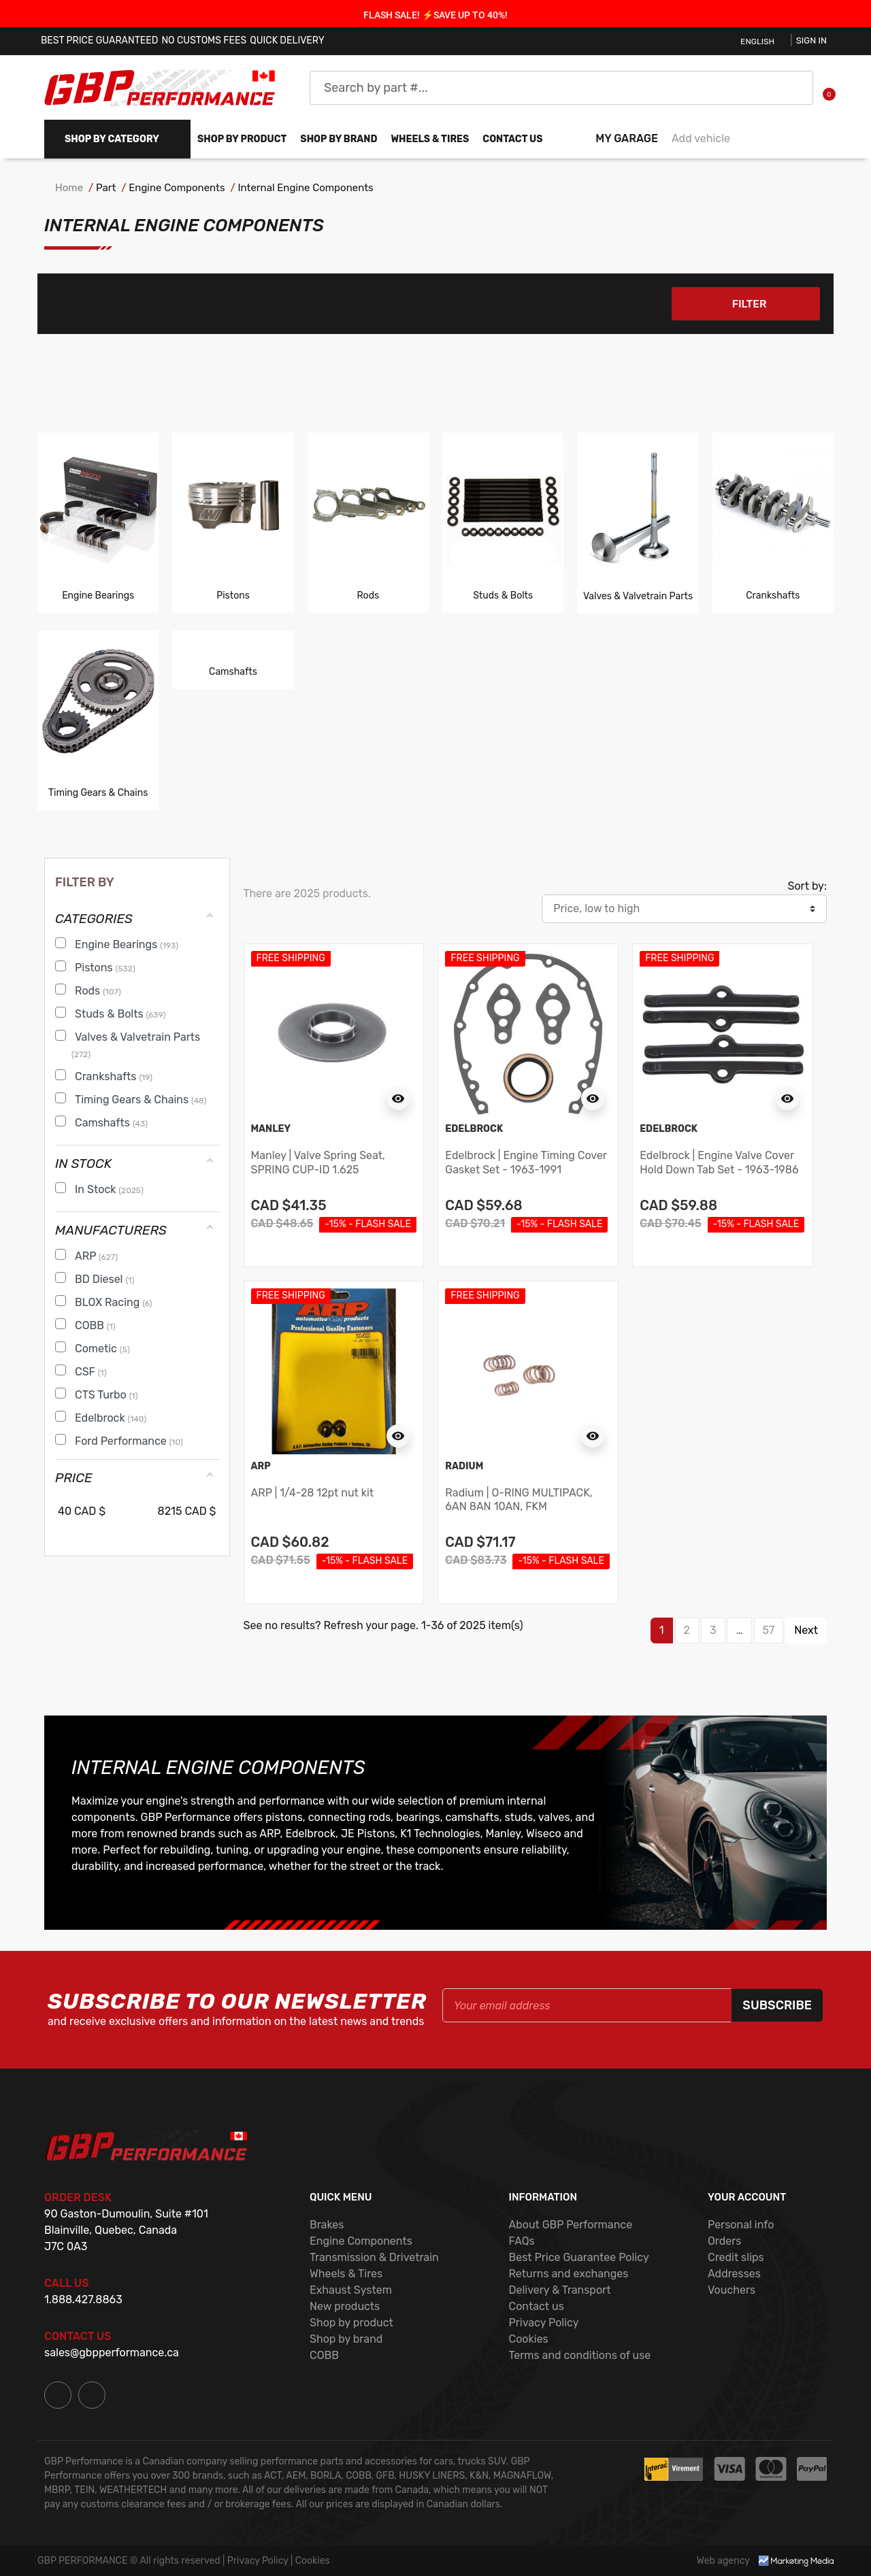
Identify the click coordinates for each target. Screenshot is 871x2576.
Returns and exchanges (568, 2273)
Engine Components (177, 188)
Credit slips (736, 2257)
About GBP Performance (570, 2224)
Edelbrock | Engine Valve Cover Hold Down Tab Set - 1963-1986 (719, 1163)
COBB (324, 2355)
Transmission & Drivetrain (374, 2257)
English (757, 41)
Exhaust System (351, 2290)
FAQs (521, 2241)
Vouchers (731, 2290)
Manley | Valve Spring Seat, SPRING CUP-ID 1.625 (318, 1163)
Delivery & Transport (559, 2290)
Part (106, 188)
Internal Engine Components (306, 188)
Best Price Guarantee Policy (578, 2257)
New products (345, 2306)
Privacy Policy (543, 2322)
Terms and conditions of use (579, 2355)
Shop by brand (338, 139)
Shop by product (241, 139)
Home (69, 188)
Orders (724, 2241)
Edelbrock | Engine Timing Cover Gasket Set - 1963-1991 (525, 1163)
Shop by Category (112, 139)
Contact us (512, 139)
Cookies (528, 2338)
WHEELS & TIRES (430, 139)
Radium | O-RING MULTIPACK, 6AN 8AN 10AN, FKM (518, 1499)
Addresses (734, 2273)
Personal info (741, 2224)
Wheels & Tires (346, 2273)
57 (769, 1630)
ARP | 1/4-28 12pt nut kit (312, 1492)
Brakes (327, 2224)
